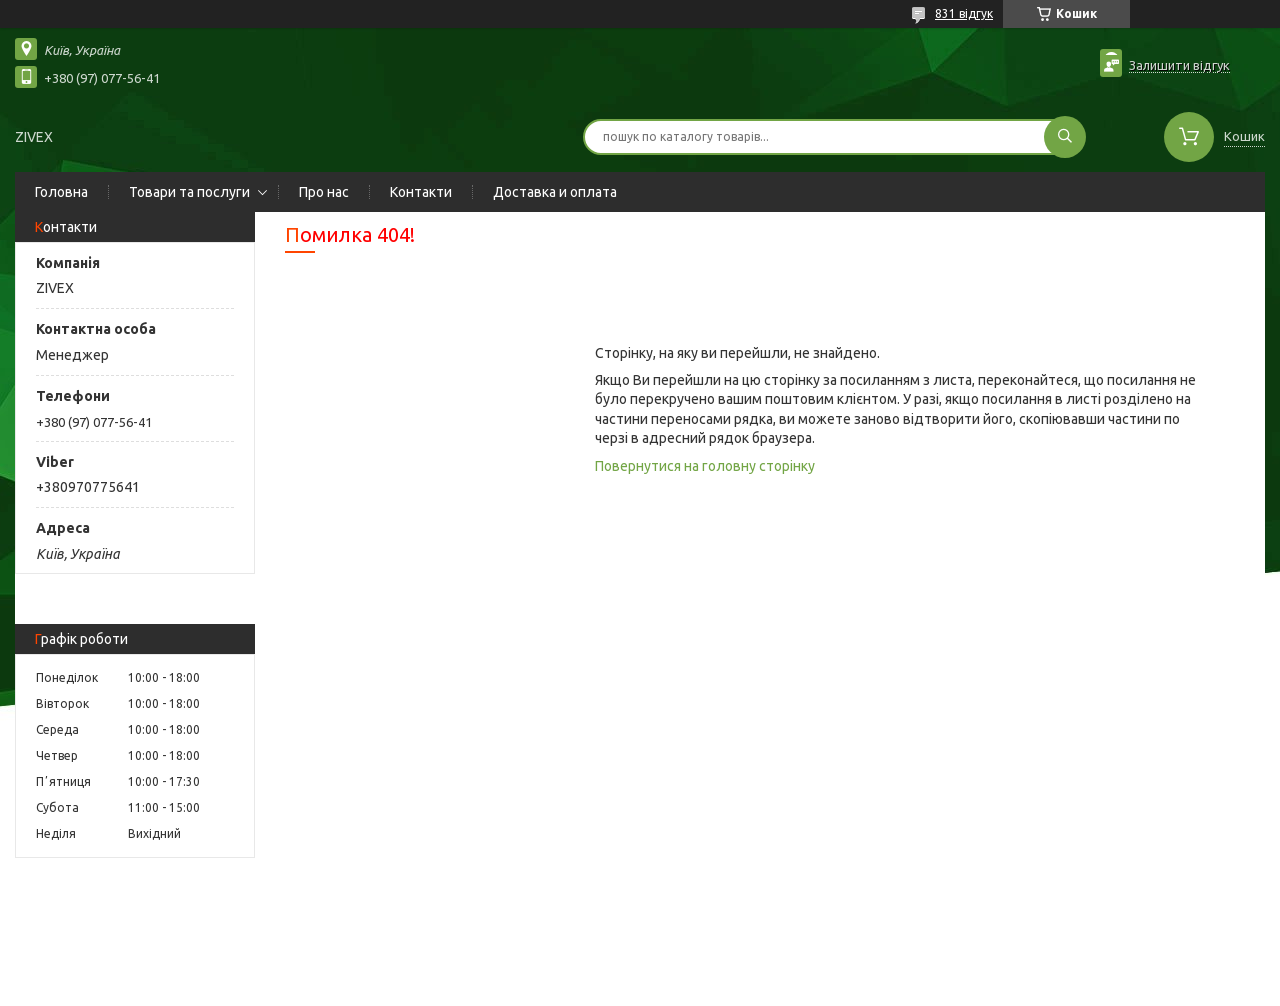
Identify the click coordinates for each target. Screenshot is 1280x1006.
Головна (61, 192)
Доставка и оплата (555, 192)
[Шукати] (1065, 137)
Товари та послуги (189, 192)
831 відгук (964, 13)
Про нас (324, 192)
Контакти (421, 192)
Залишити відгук (1179, 65)
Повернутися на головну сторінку (705, 466)
